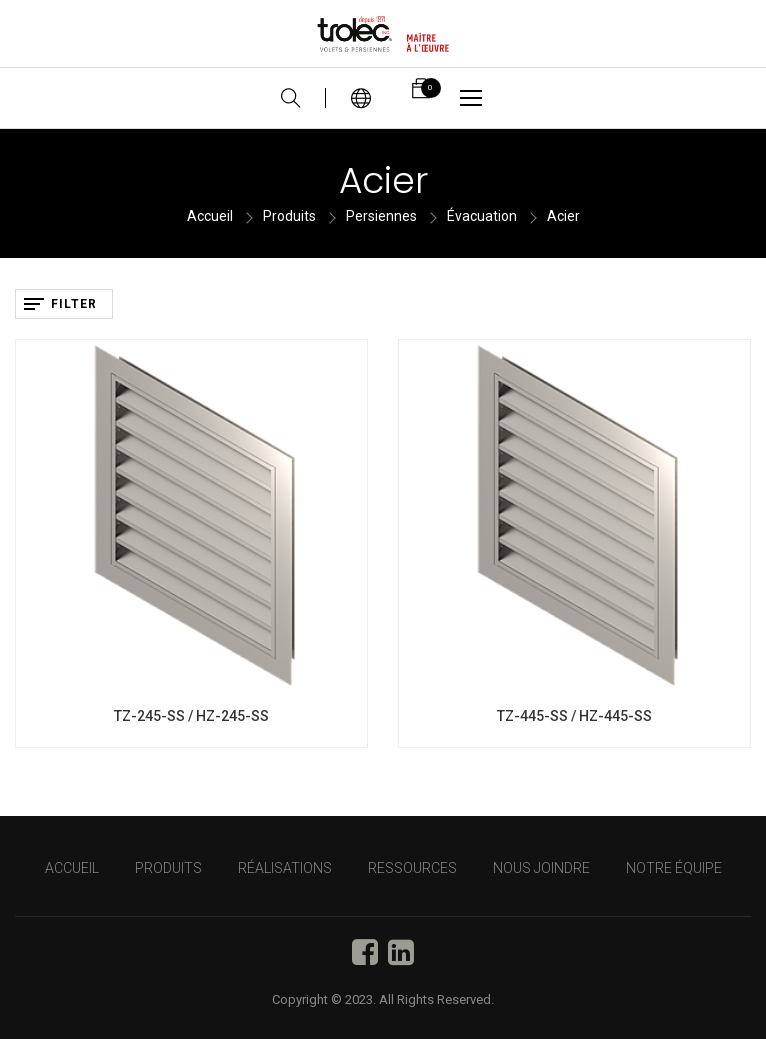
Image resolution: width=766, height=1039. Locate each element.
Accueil (210, 216)
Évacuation (482, 216)
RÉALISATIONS (285, 868)
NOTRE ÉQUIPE (674, 868)
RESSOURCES (412, 868)
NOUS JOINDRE (541, 868)
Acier (563, 216)
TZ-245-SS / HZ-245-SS (191, 716)
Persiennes (381, 216)
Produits (289, 216)
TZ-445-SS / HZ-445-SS (574, 716)
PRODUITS (168, 868)
